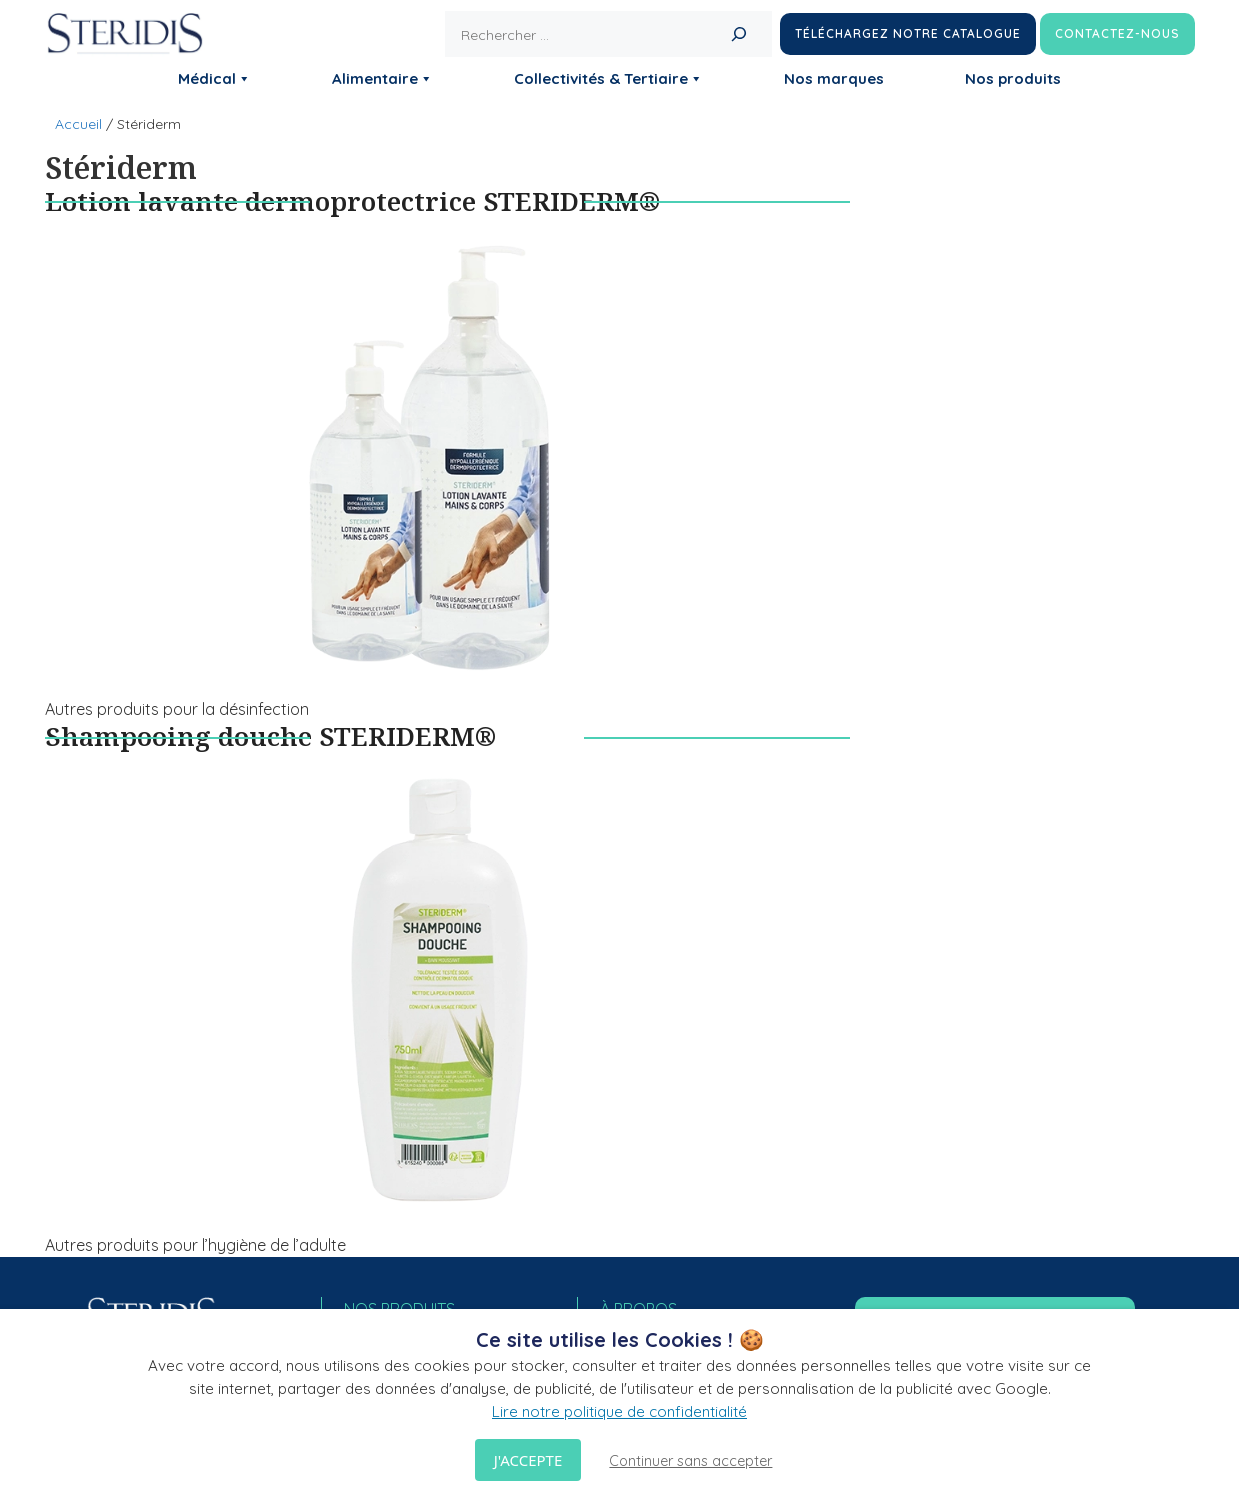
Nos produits (1013, 78)
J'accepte (528, 1460)
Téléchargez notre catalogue (908, 33)
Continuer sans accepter (690, 1461)
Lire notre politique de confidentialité (619, 1411)
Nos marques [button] (834, 78)
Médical (214, 79)
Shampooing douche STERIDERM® (270, 736)
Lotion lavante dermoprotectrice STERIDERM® (352, 201)
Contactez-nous (1117, 33)
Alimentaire (382, 79)
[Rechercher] (739, 34)
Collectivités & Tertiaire (608, 79)
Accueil (78, 124)
